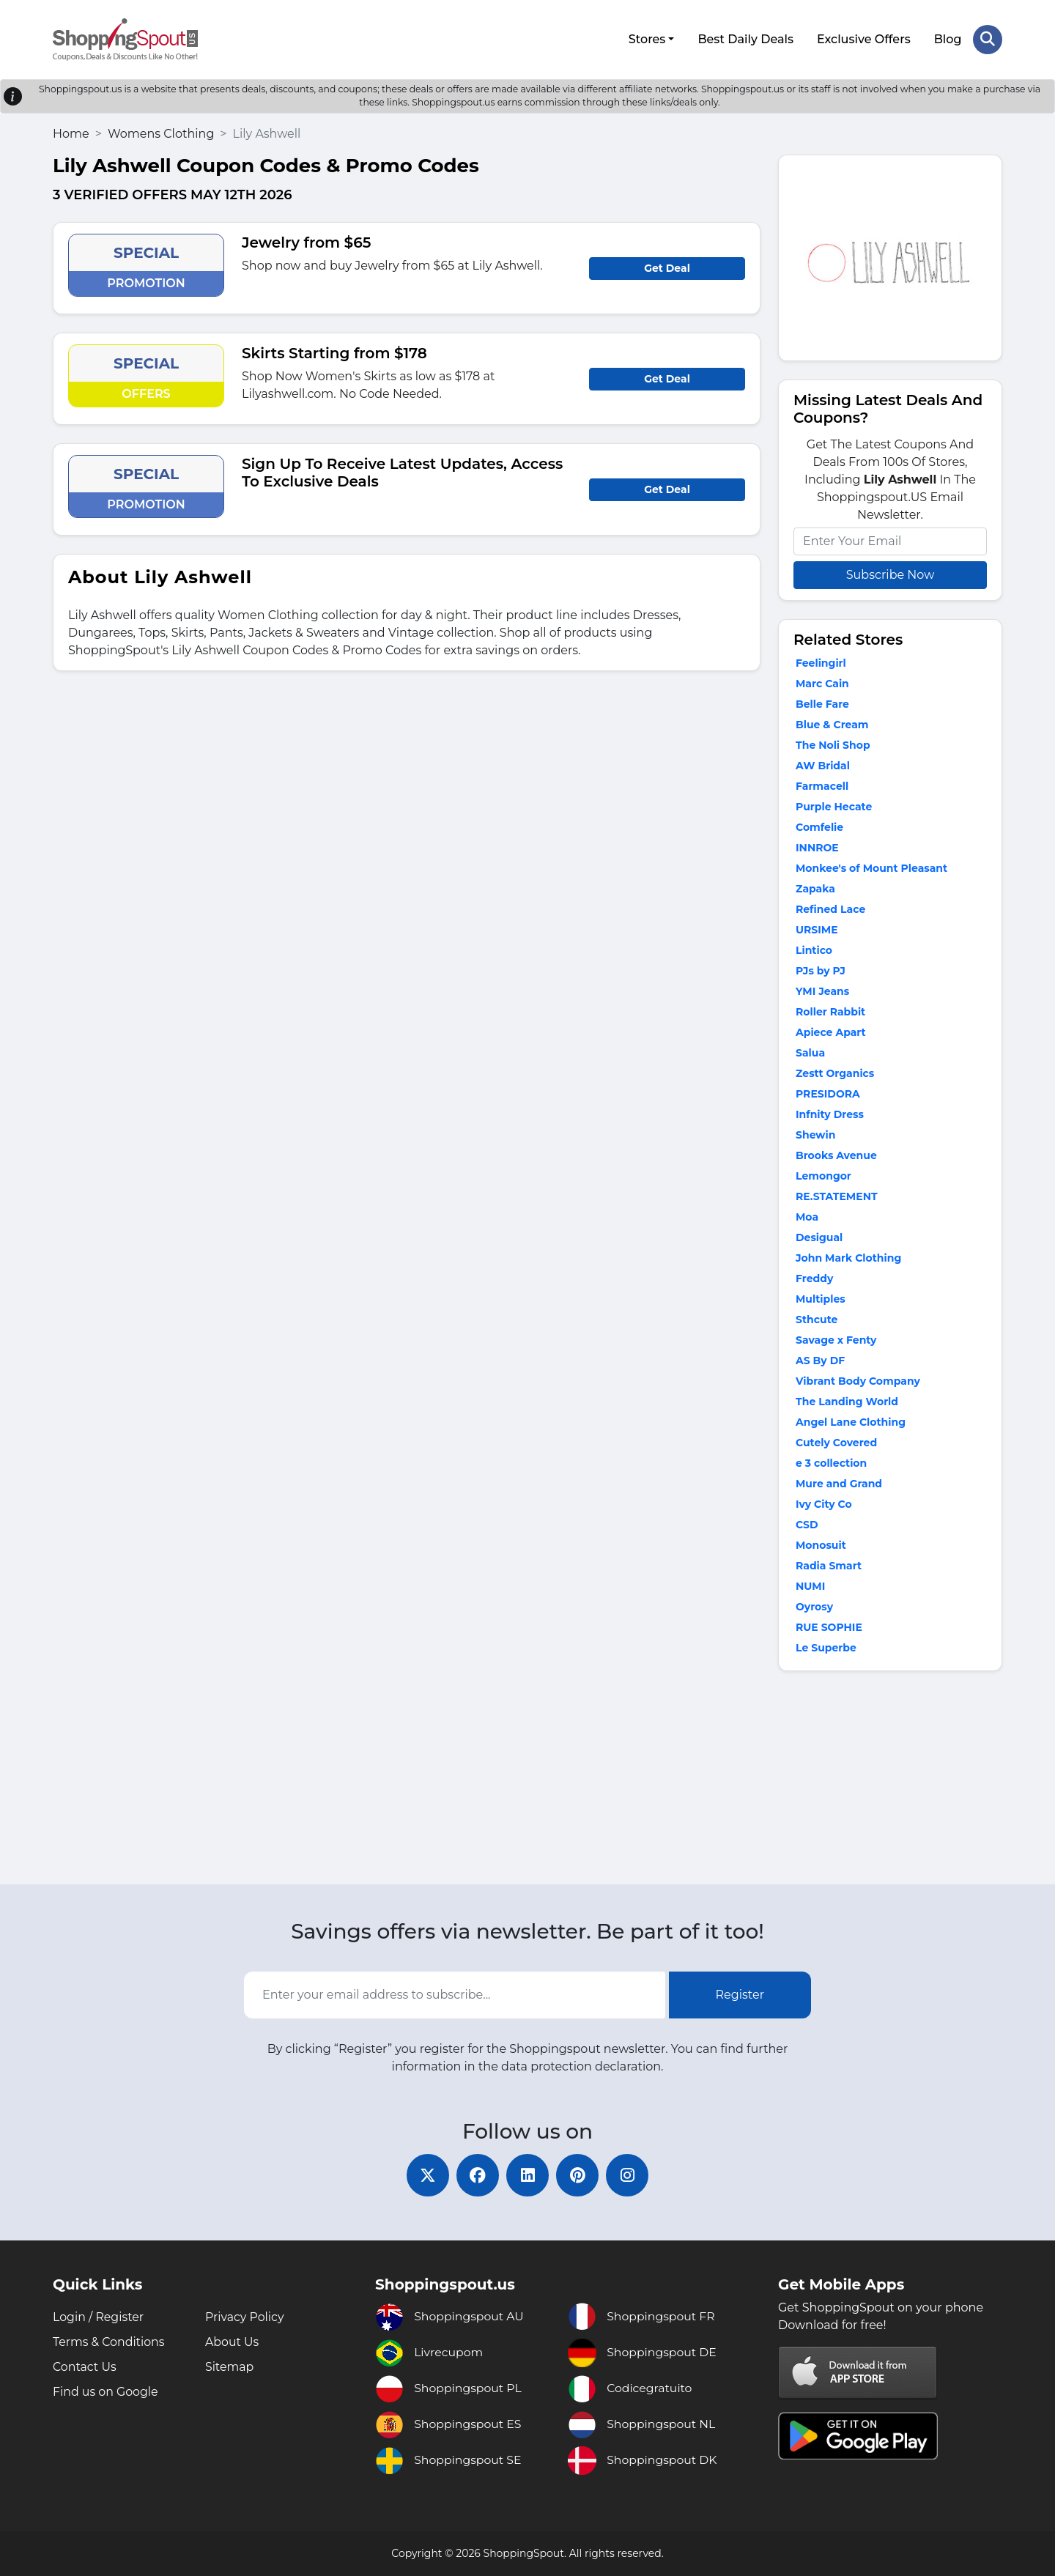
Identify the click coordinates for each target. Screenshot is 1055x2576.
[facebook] (476, 2174)
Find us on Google (106, 2392)
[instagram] (630, 2174)
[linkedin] (527, 2174)
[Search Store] (987, 38)
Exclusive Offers (864, 38)
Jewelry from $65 (306, 241)
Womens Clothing (161, 132)
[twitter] (425, 2174)
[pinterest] (579, 2174)
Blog (947, 38)
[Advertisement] (890, 1779)
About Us (232, 2342)
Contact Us (85, 2367)
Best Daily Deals (745, 38)
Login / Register (99, 2317)
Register (740, 1994)
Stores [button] (646, 38)
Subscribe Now (890, 573)
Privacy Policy (245, 2317)
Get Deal (667, 266)
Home (71, 132)
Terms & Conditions (109, 2342)
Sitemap (229, 2367)
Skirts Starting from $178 (334, 351)
